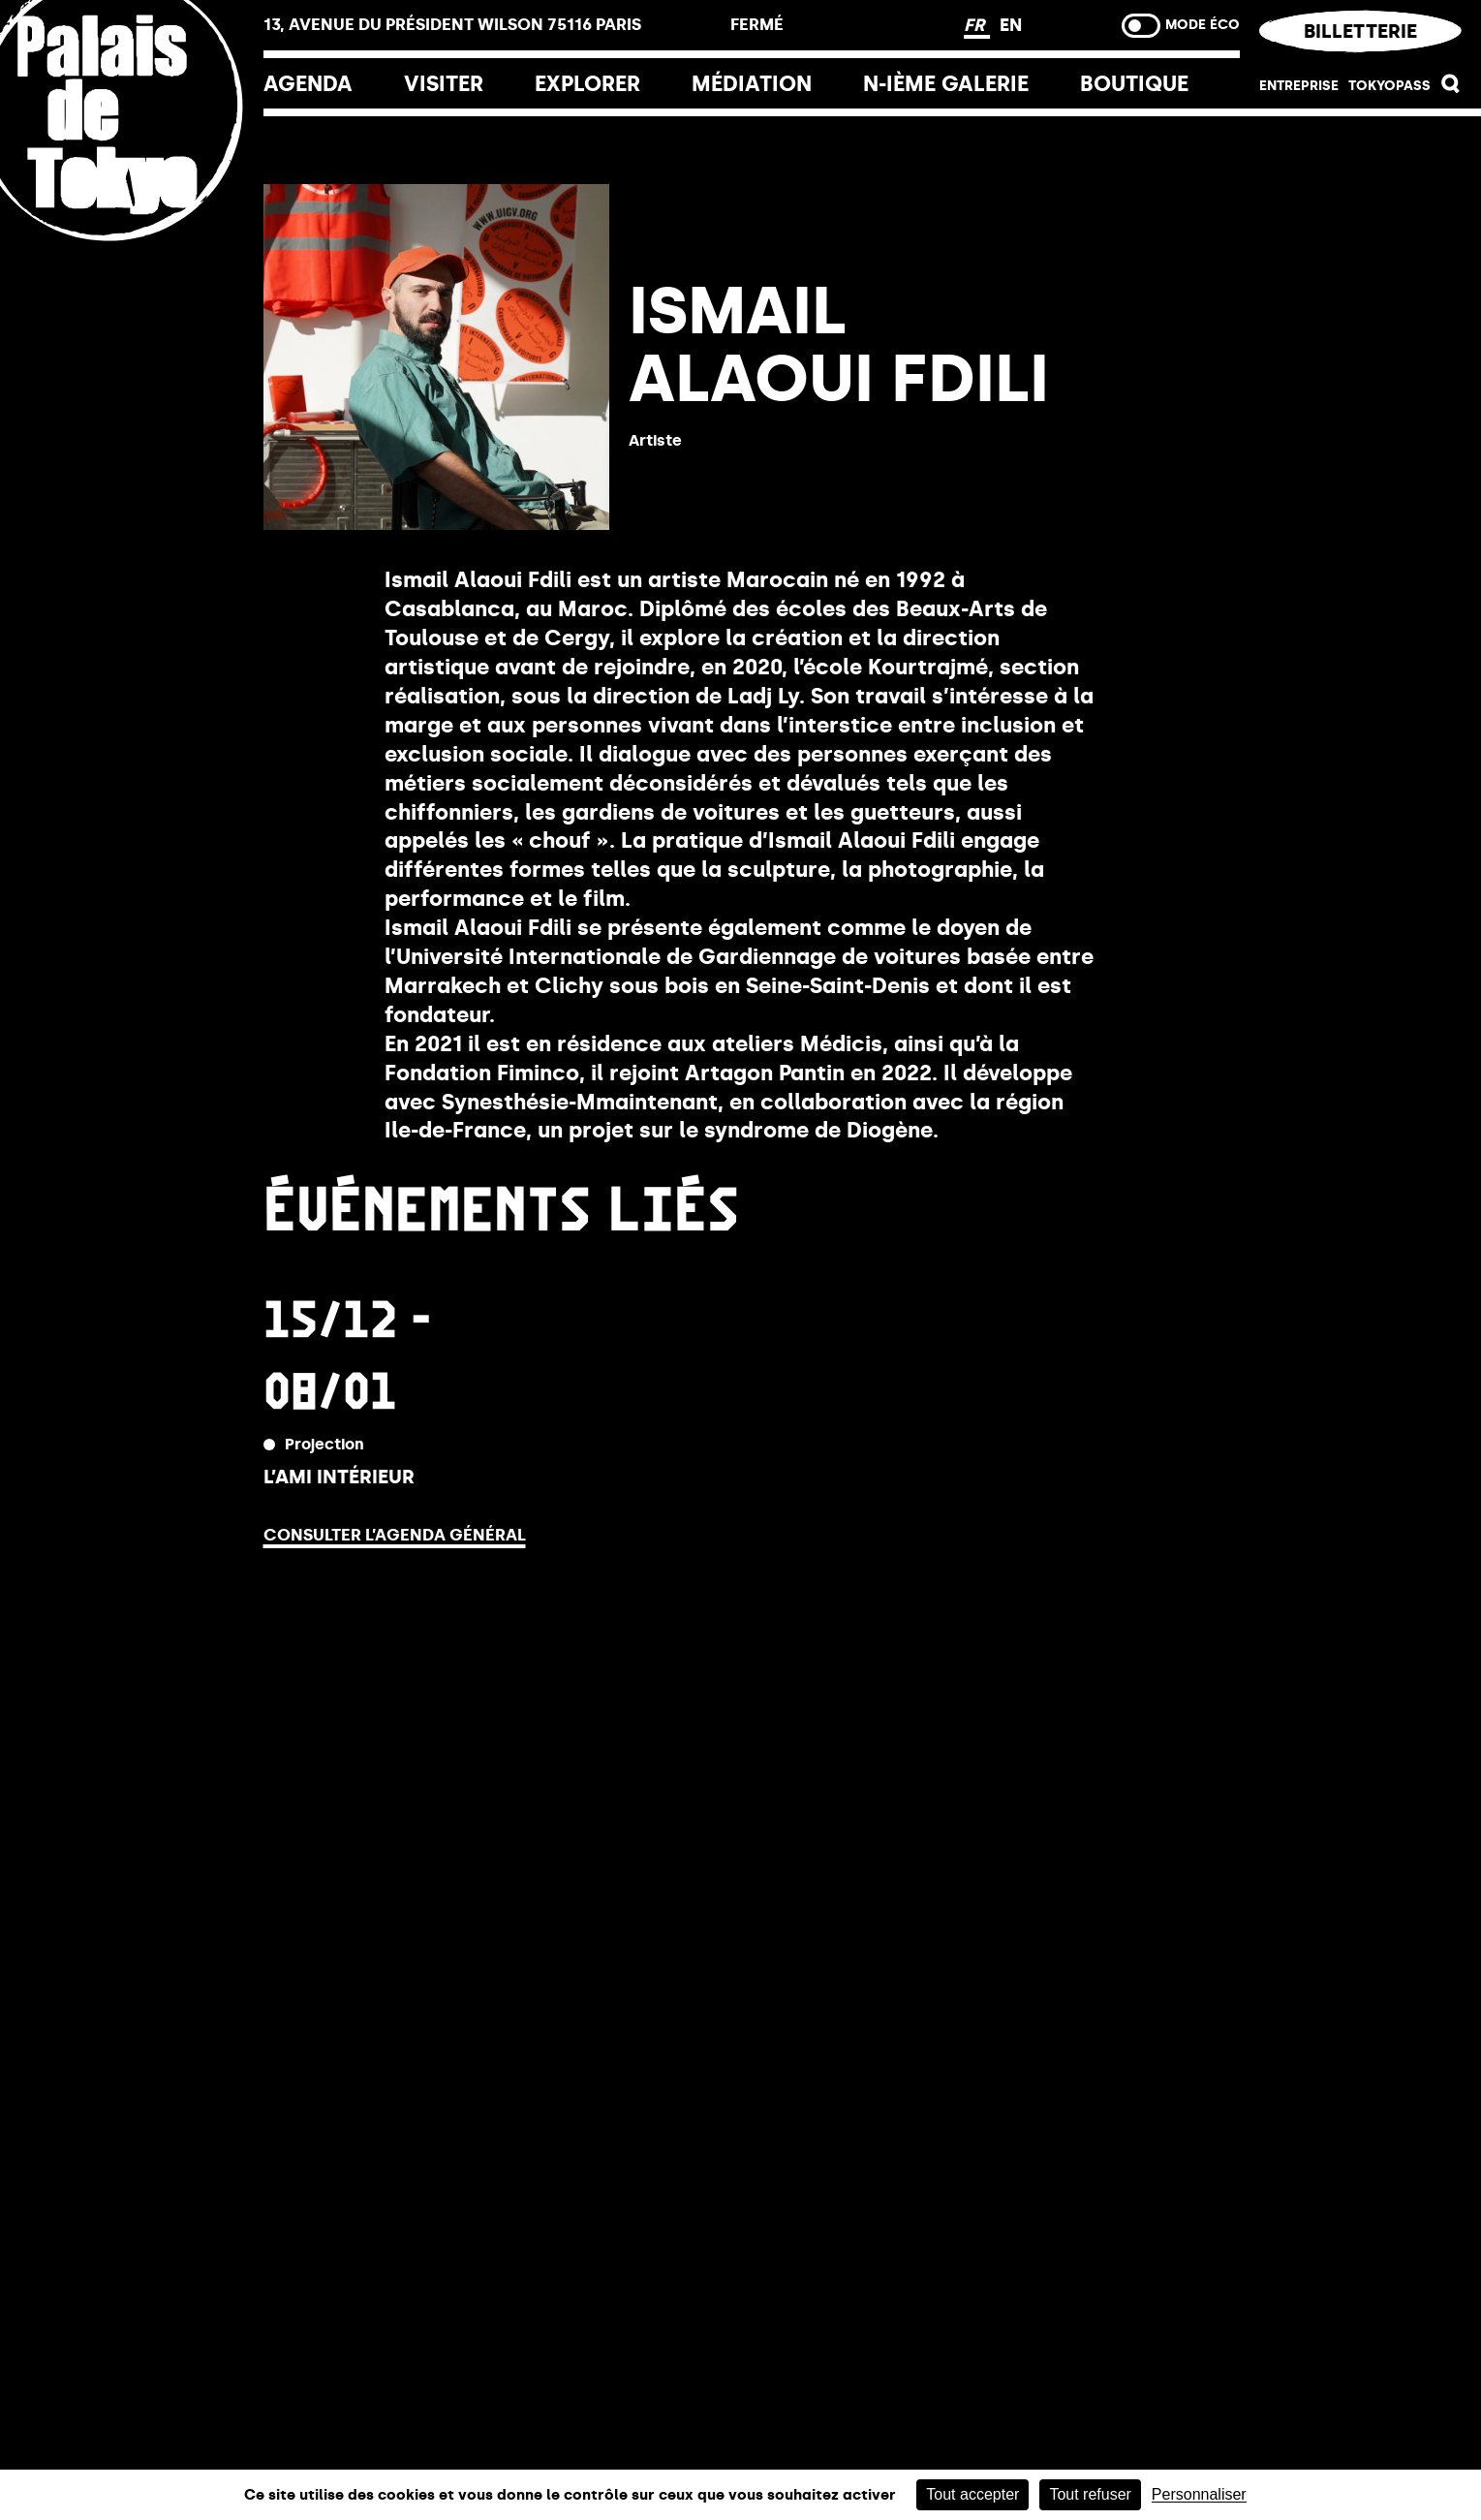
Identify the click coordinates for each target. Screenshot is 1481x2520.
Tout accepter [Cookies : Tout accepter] (972, 2494)
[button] (1451, 88)
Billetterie (1360, 31)
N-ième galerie (946, 84)
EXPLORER (587, 84)
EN (1011, 25)
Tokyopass (1389, 86)
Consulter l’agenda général (394, 1534)
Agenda (308, 84)
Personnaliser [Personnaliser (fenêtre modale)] (1199, 2495)
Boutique (1134, 84)
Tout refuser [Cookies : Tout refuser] (1089, 2494)
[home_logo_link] (131, 235)
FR (977, 25)
